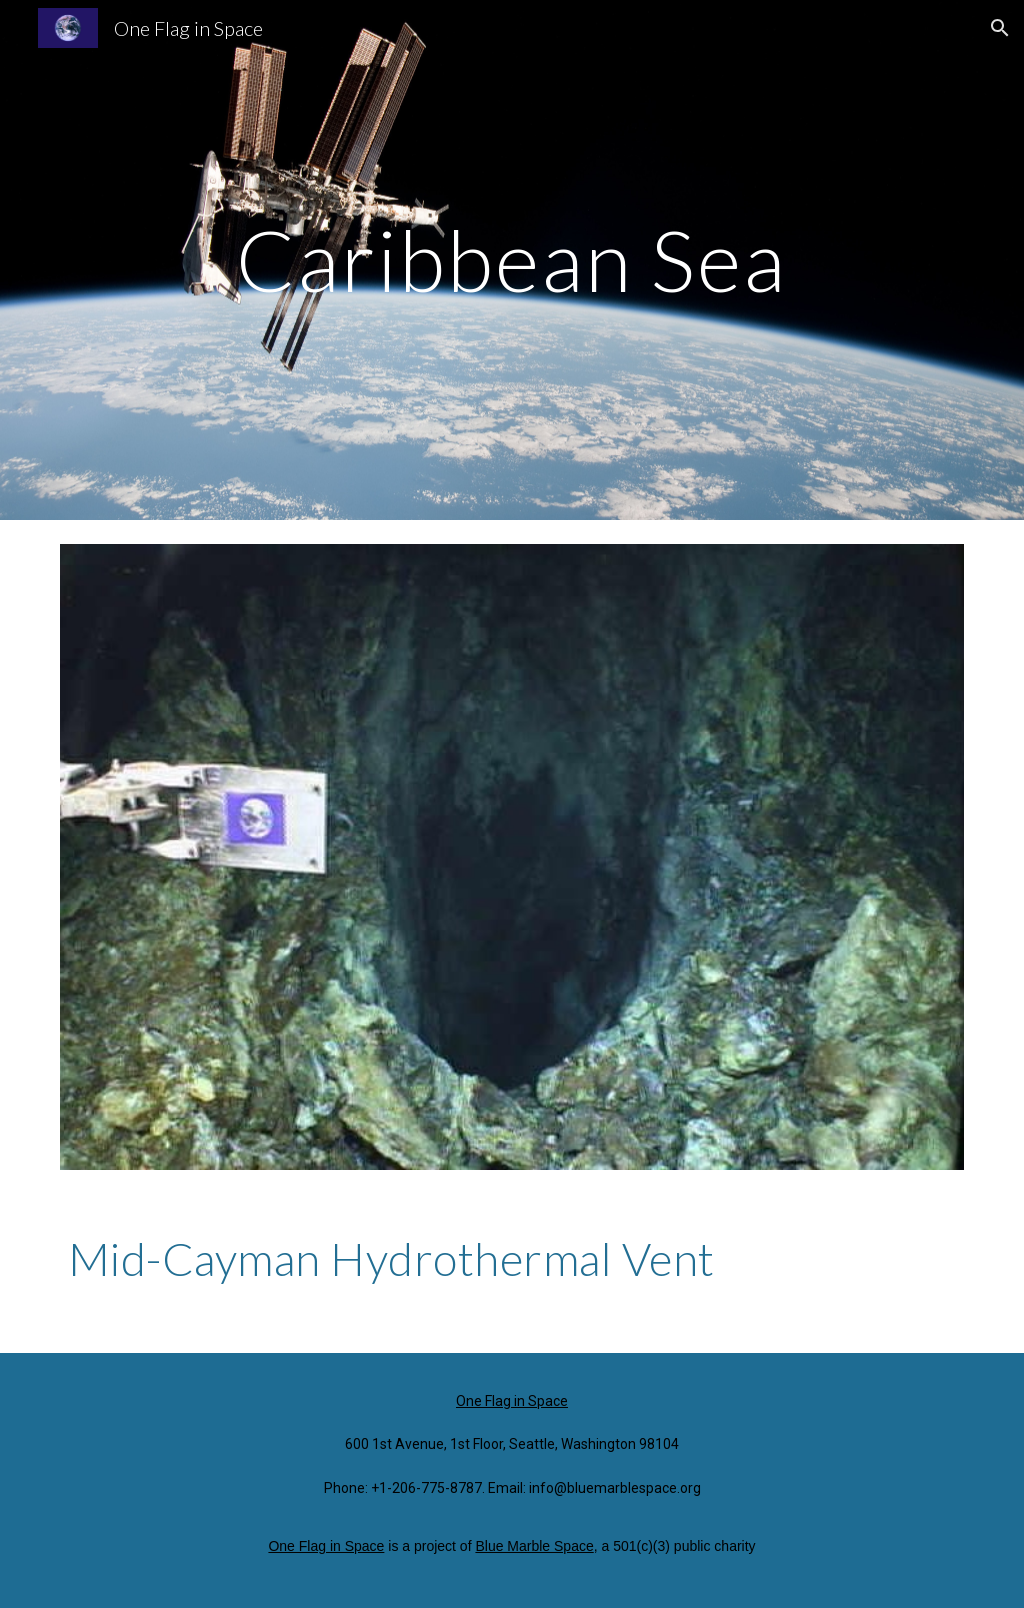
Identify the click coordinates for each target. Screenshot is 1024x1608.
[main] (511, 259)
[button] (1000, 28)
